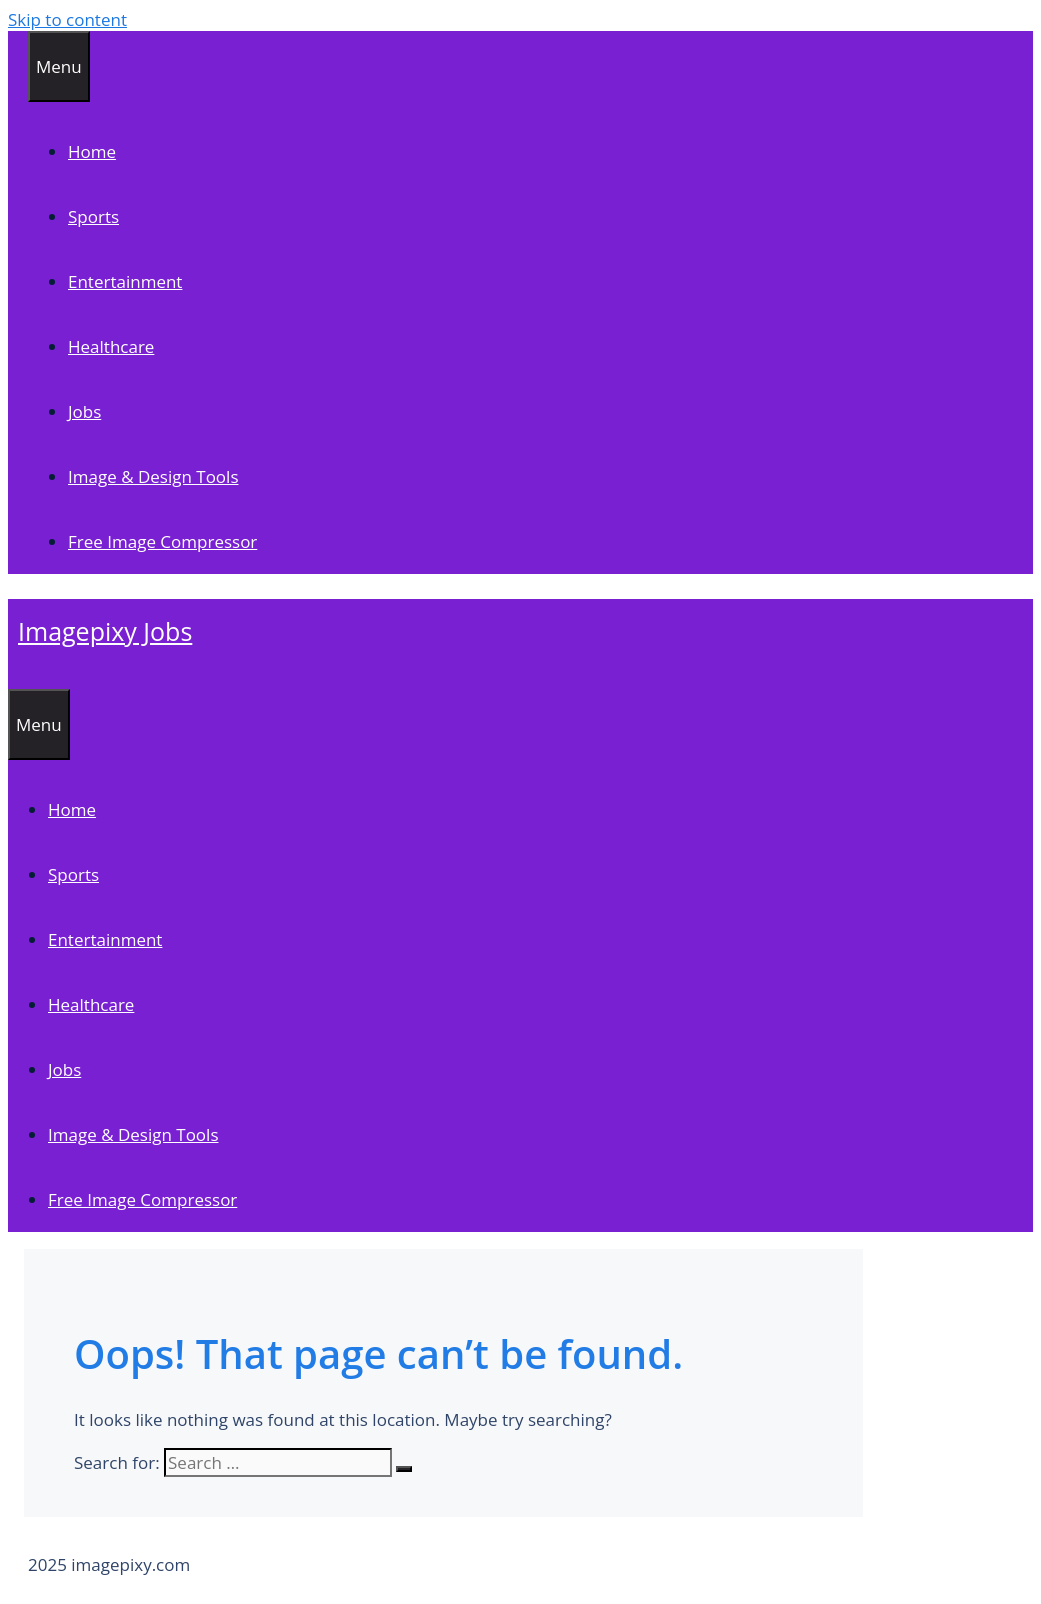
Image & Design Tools (153, 476)
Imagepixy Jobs (105, 631)
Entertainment (125, 281)
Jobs (84, 411)
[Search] (404, 1469)
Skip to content (67, 19)
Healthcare (111, 346)
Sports (93, 216)
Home (92, 151)
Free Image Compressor (162, 541)
